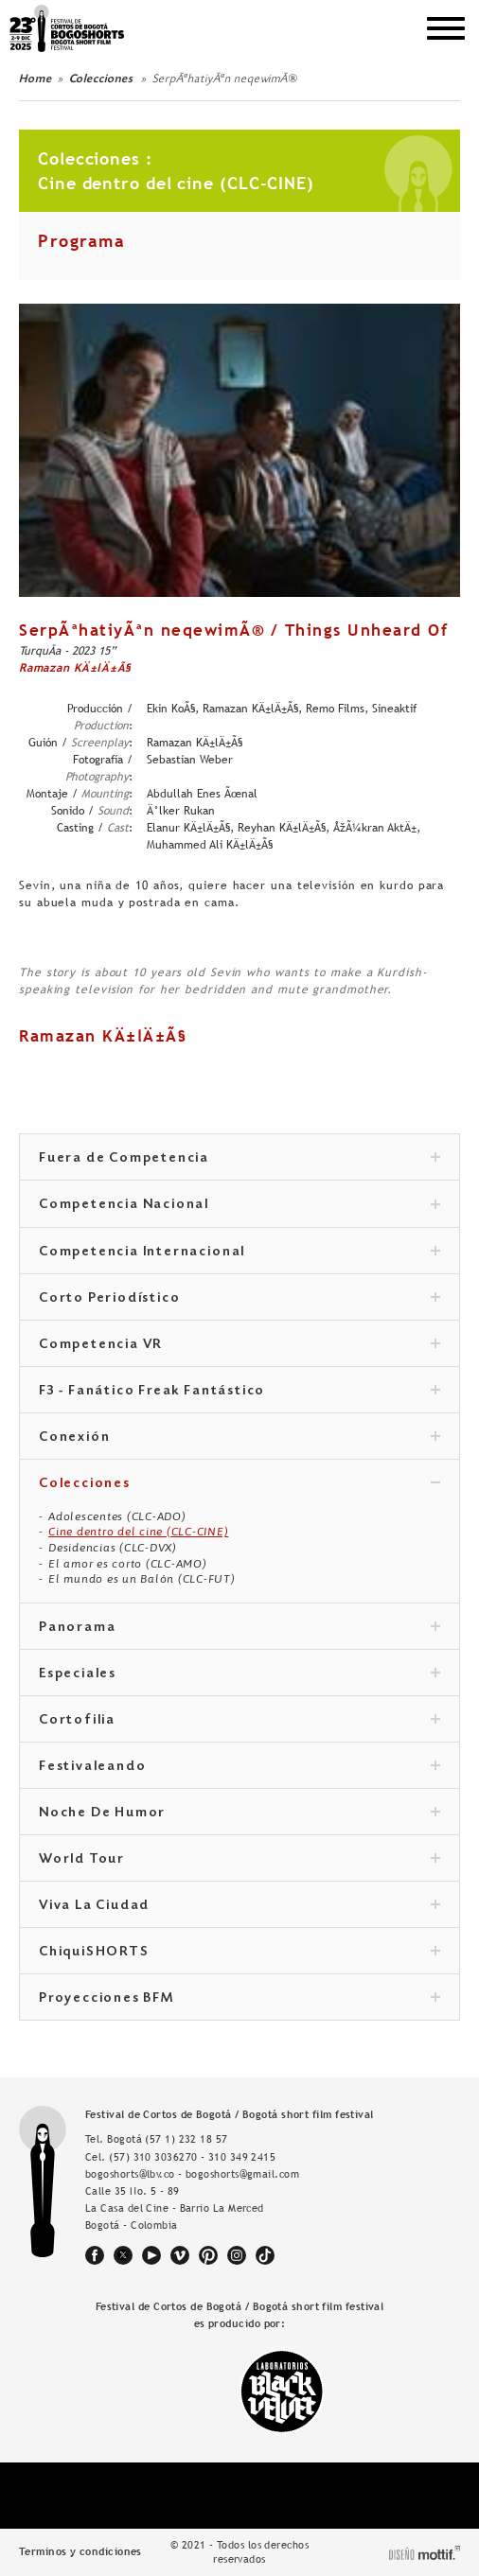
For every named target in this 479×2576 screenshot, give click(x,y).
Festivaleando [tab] (239, 1767)
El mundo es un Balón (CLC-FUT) (142, 1579)
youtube (151, 2255)
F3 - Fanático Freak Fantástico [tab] (239, 1391)
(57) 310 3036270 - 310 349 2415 (192, 2157)
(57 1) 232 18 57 (186, 2139)
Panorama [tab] (239, 1628)
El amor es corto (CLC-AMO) (127, 1563)
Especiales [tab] (239, 1674)
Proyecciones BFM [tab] (239, 1999)
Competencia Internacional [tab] (239, 1252)
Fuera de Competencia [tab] (239, 1158)
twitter (123, 2255)
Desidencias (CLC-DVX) (112, 1547)
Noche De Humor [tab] (239, 1813)
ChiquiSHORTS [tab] (239, 1952)
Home (35, 79)
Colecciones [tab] (239, 1484)
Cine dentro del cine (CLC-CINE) (138, 1531)
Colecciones (102, 79)
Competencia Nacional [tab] (239, 1205)
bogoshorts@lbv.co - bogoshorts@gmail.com (192, 2174)
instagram (236, 2255)
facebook (94, 2255)
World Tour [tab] (239, 1859)
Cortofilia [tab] (239, 1720)
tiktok (265, 2255)
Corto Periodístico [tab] (239, 1299)
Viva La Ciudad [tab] (239, 1906)
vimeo (179, 2255)
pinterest (208, 2255)
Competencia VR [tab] (239, 1345)
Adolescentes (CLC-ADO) (117, 1516)
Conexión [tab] (239, 1438)
